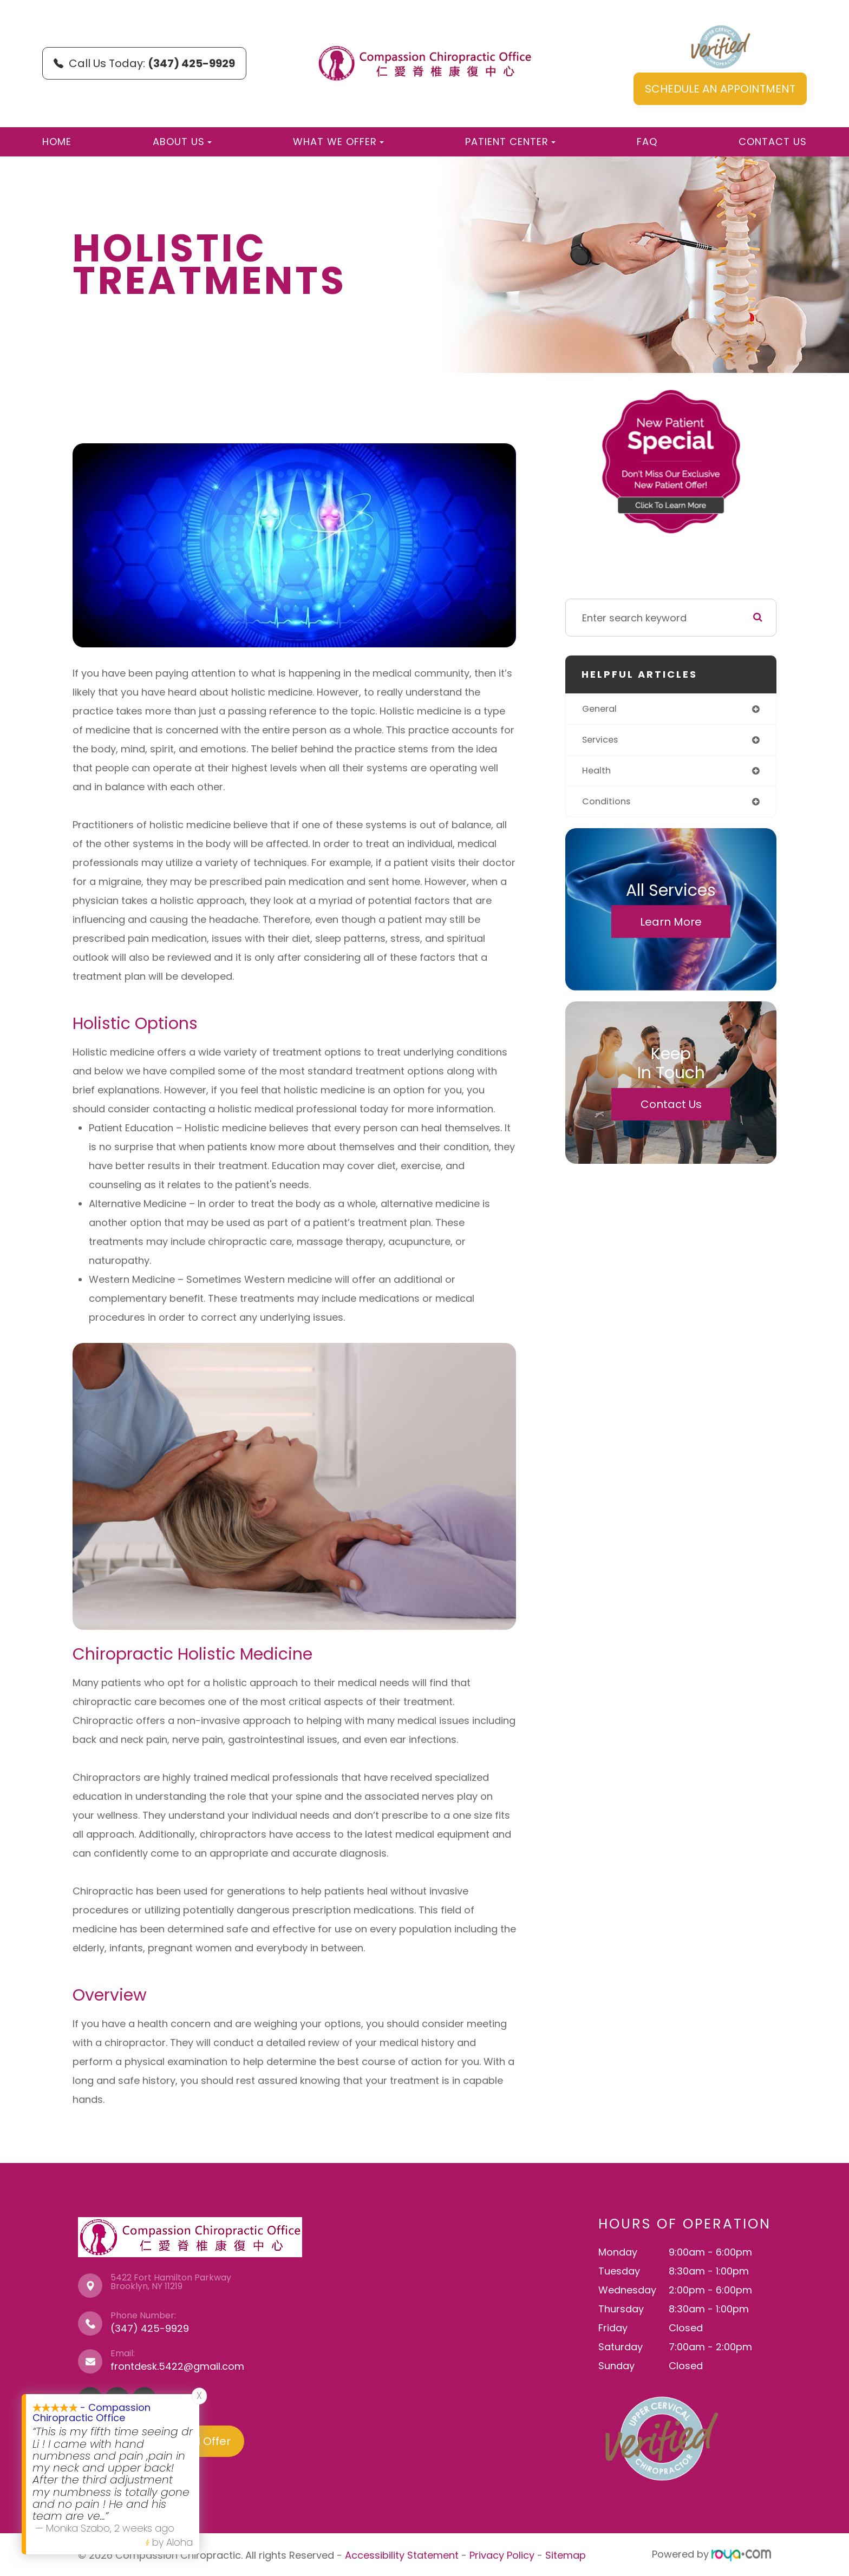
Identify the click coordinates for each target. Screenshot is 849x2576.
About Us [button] (182, 141)
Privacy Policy (501, 2554)
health (597, 773)
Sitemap (565, 2554)
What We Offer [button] (338, 141)
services (602, 741)
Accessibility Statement (402, 2554)
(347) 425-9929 (149, 2328)
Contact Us (773, 141)
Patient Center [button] (510, 141)
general (601, 709)
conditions (608, 805)
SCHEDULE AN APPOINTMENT (720, 88)
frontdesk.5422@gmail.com (177, 2366)
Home (56, 141)
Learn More (671, 926)
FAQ (647, 141)
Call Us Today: (144, 63)
